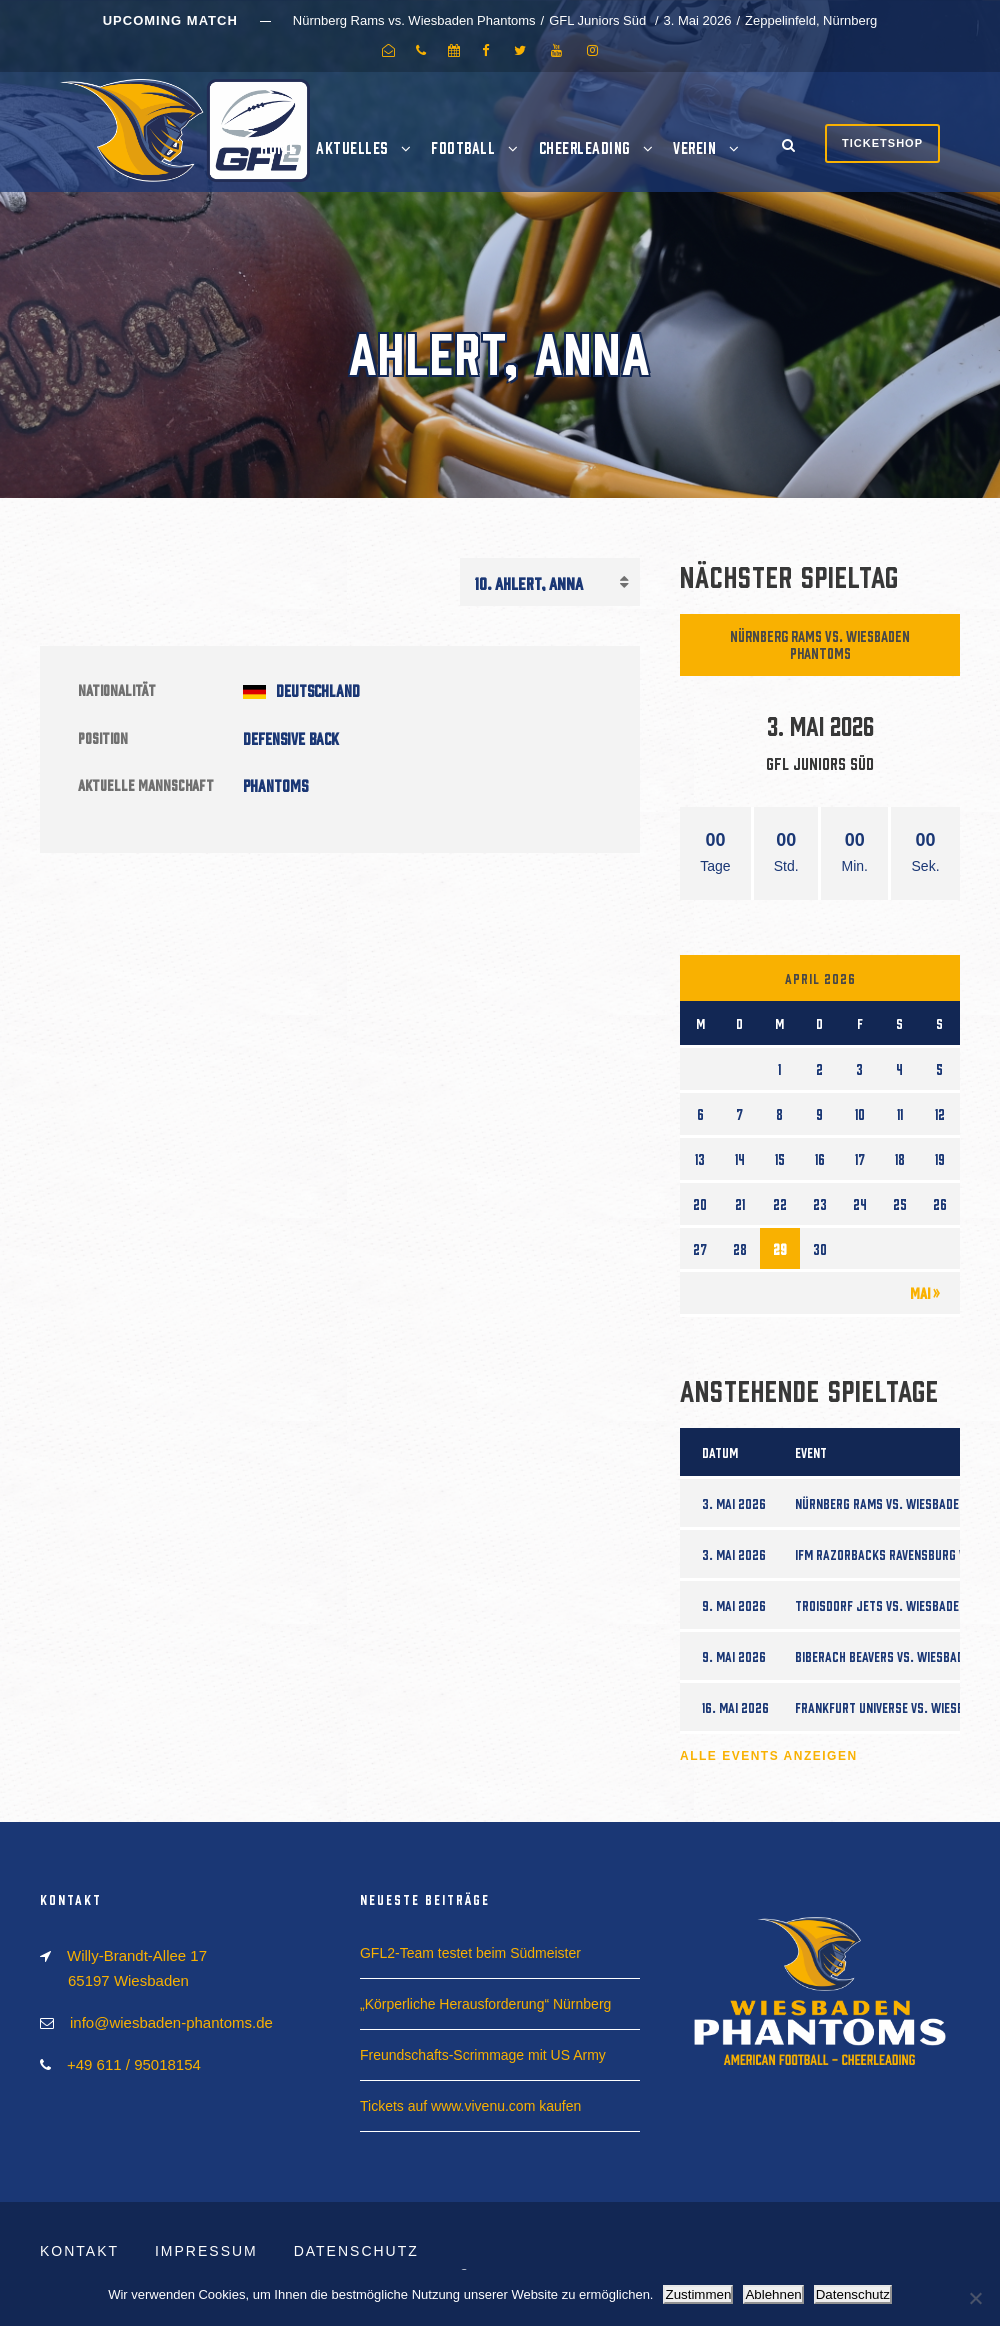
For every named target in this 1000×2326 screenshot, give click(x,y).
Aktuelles (352, 147)
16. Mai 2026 (735, 1707)
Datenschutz (356, 2251)
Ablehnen (773, 2294)
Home (278, 147)
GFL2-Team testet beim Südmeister (470, 1953)
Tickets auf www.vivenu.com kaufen (470, 2106)
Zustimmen (698, 2294)
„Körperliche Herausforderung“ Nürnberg (485, 2004)
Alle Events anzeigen (769, 1756)
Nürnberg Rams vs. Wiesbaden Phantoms (820, 644)
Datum (720, 1452)
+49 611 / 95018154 (134, 2064)
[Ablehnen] (975, 2298)
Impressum (206, 2251)
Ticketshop (882, 143)
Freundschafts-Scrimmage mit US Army (483, 2055)
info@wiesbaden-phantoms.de (171, 2022)
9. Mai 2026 (734, 1605)
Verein (694, 147)
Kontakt (79, 2251)
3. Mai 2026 (734, 1503)
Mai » (925, 1292)
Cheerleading (584, 147)
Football (463, 147)
